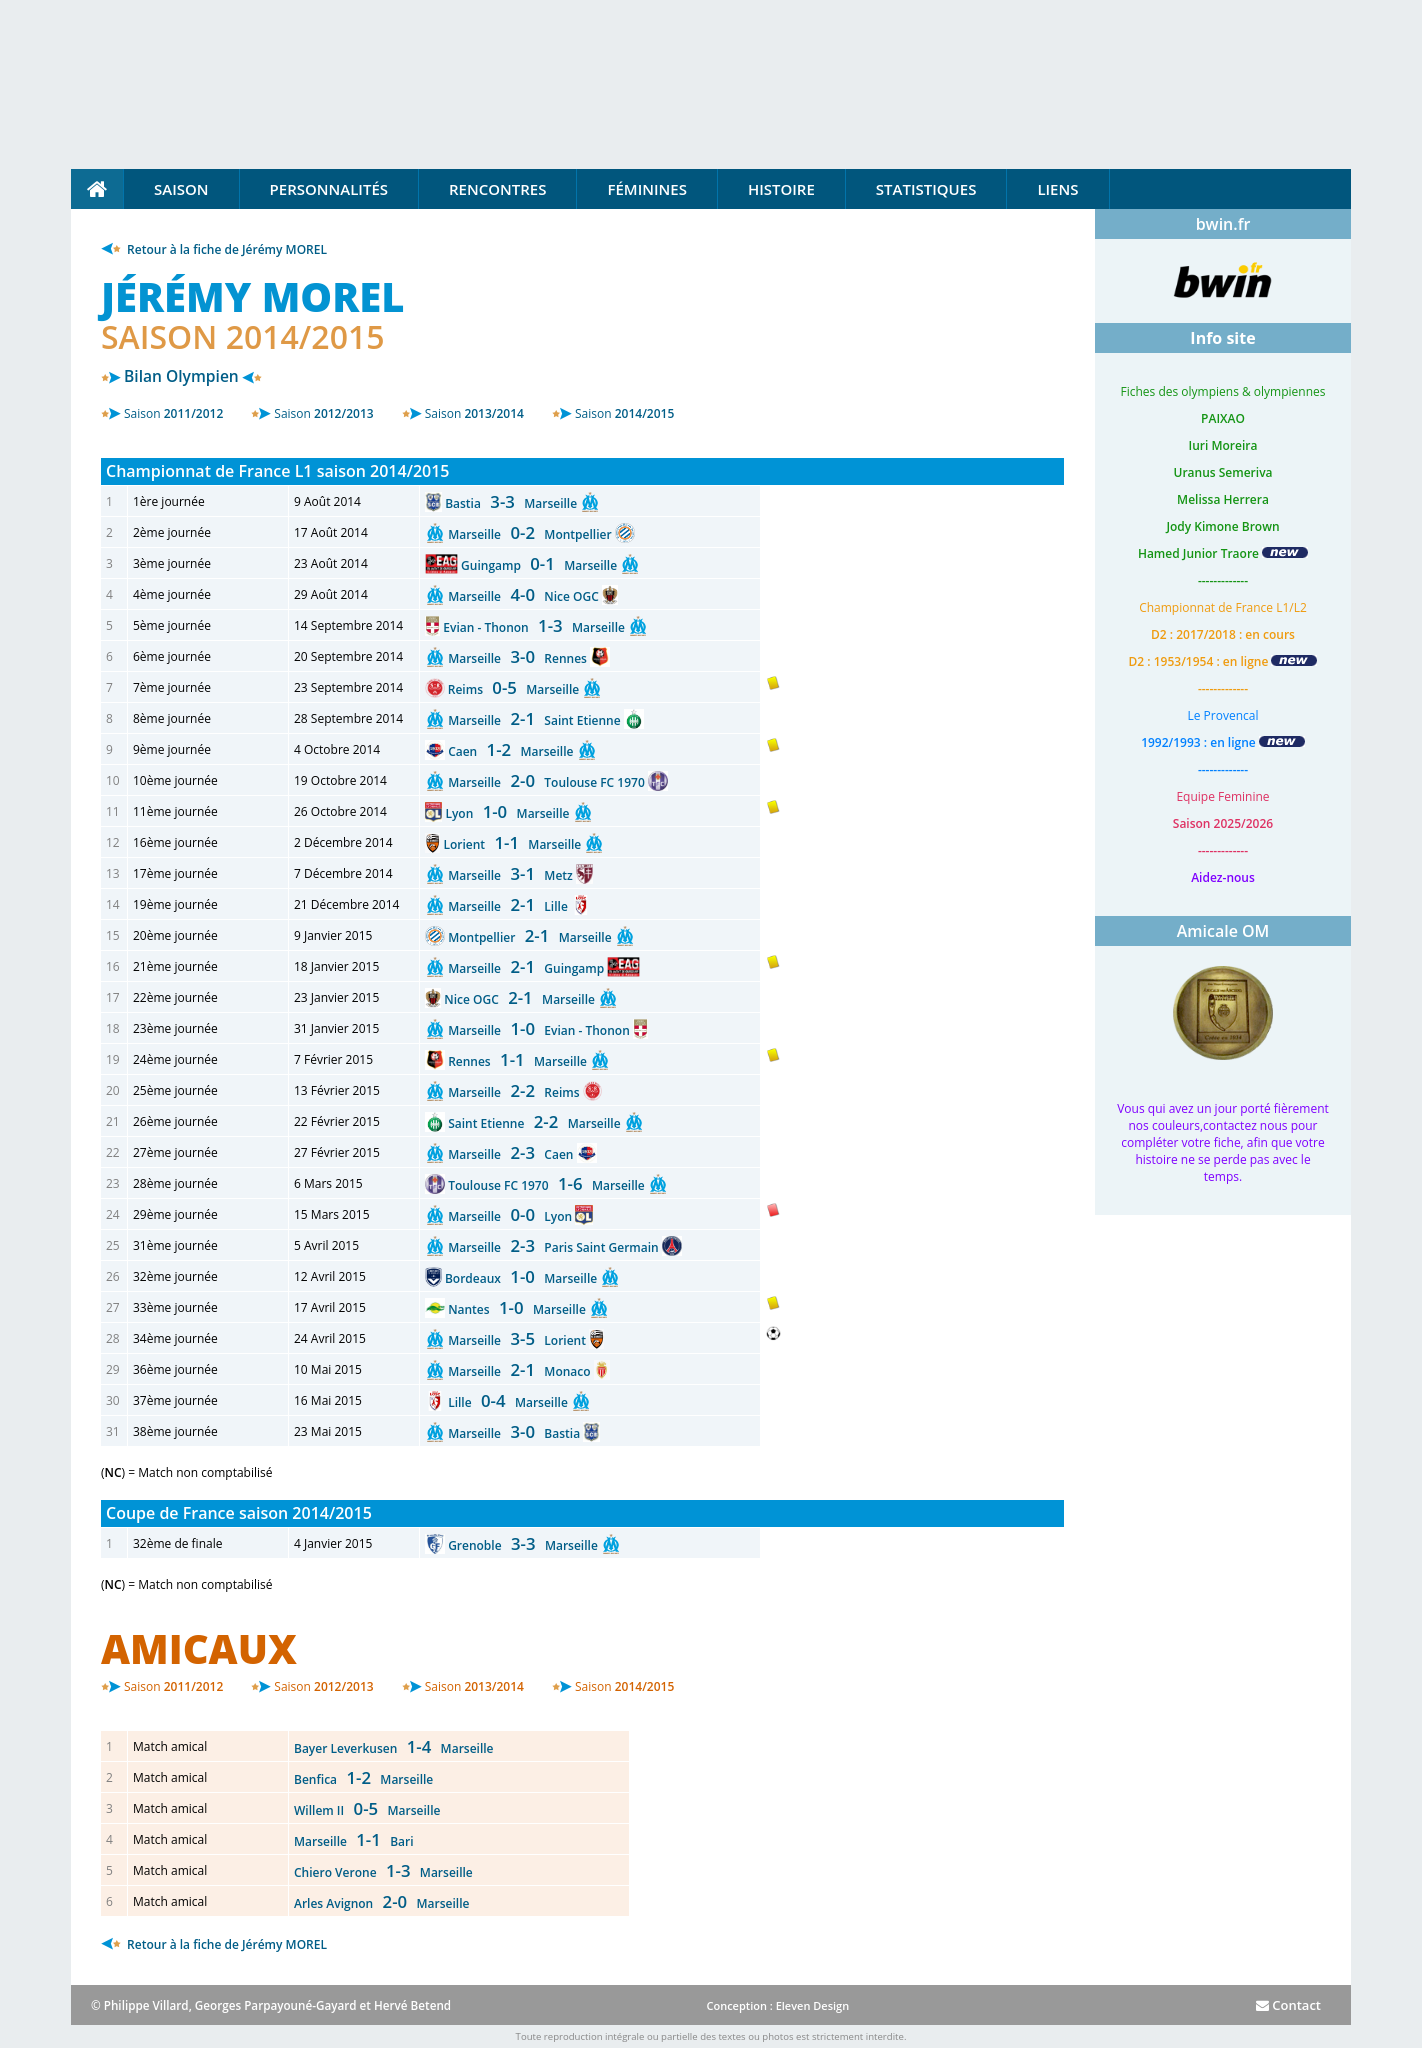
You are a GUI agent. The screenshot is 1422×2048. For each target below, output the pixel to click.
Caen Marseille (512, 751)
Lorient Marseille (513, 844)
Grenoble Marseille (524, 1545)
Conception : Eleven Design (777, 2005)
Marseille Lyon (511, 1216)
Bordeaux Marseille (522, 1278)
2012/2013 (323, 413)
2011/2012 (173, 413)
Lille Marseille (509, 1402)
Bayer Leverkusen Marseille (394, 1748)
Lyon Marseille (508, 813)
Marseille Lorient (518, 1340)
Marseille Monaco (521, 1371)
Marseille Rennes (519, 658)
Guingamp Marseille (540, 565)
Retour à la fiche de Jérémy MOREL (214, 249)
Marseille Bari (354, 1841)
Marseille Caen (512, 1154)
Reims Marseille (515, 689)
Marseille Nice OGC (525, 596)
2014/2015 (624, 413)
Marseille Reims (515, 1092)
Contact (1288, 2005)
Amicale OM (1223, 931)
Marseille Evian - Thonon (540, 1030)
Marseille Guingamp (527, 968)
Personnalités (329, 189)
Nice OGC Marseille (521, 999)
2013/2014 (474, 413)
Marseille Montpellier (531, 534)
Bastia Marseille (512, 503)
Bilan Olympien (181, 376)
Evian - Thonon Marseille (535, 627)
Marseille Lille (509, 906)
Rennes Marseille (519, 1061)
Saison (181, 189)
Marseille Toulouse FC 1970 (548, 782)
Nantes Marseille (518, 1309)
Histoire (781, 189)
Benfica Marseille (363, 1779)
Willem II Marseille (367, 1810)
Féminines (646, 189)
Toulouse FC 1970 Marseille (548, 1185)
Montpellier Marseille (531, 937)
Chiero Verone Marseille (383, 1872)
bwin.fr (1223, 224)
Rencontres (497, 189)
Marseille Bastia (515, 1433)
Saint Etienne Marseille (536, 1123)
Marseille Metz (512, 875)
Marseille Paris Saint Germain (555, 1247)
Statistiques (926, 189)
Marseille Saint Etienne (536, 720)
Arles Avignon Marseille (381, 1903)
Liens (1057, 189)
